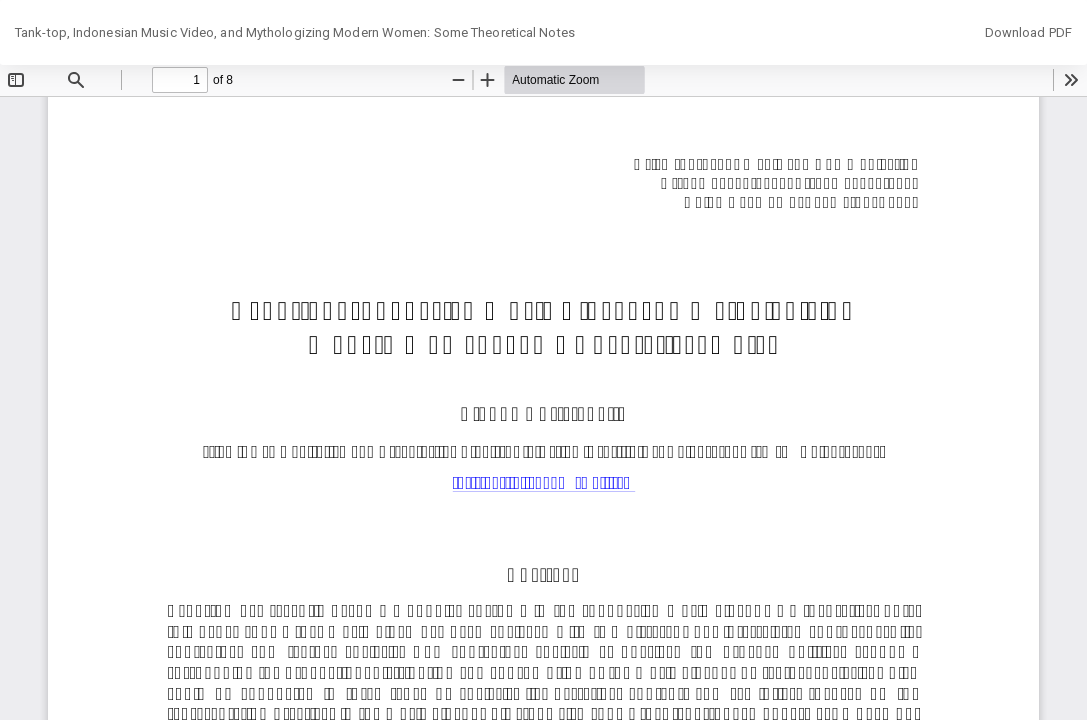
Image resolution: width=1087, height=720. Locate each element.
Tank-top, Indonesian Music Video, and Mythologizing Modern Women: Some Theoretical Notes (295, 32)
